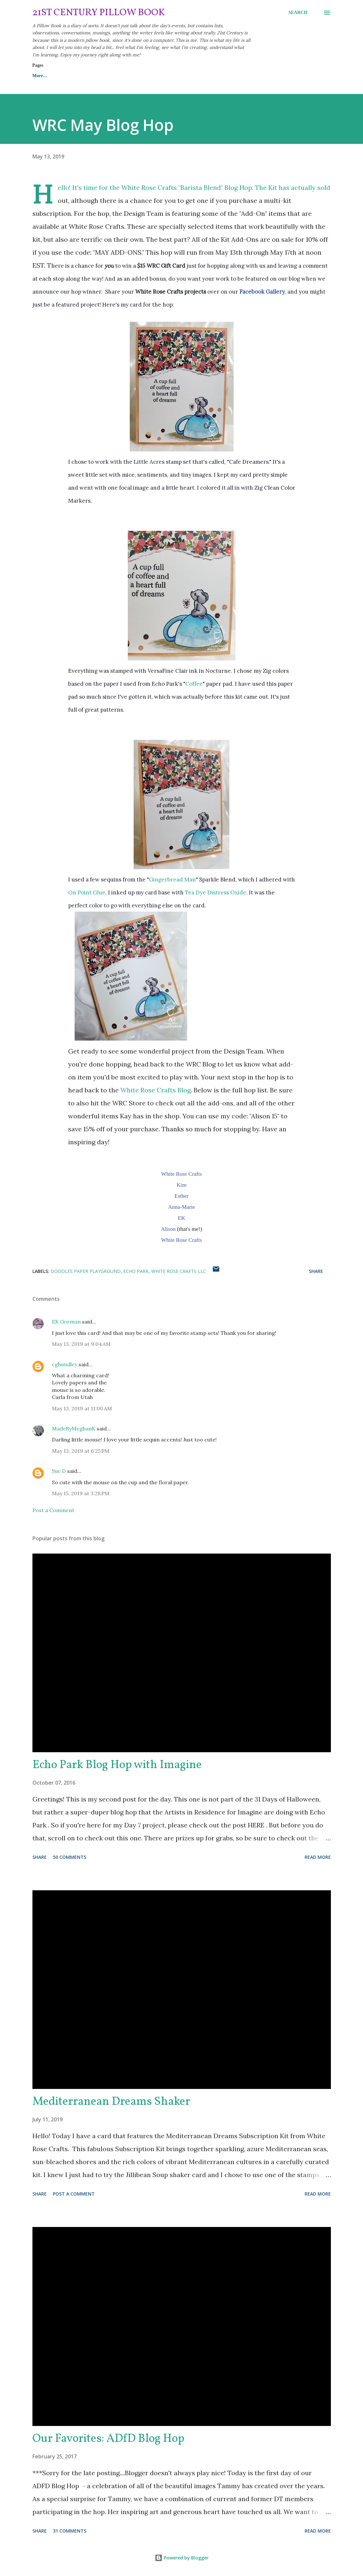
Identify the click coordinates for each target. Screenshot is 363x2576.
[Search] (297, 12)
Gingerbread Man (172, 879)
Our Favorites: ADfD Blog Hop (108, 2439)
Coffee (194, 683)
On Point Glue (86, 892)
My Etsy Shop (191, 75)
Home (38, 75)
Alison (168, 1229)
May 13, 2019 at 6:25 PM (80, 1451)
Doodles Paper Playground (86, 1271)
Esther (181, 1196)
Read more (318, 1857)
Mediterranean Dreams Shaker (111, 2102)
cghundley (64, 1364)
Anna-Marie (181, 1207)
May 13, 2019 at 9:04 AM (81, 1344)
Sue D (59, 1471)
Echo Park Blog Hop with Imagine (117, 1765)
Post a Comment (53, 1510)
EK (181, 1218)
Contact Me (147, 75)
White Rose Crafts (181, 1174)
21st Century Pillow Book (98, 12)
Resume (70, 75)
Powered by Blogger (182, 2558)
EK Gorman (66, 1321)
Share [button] (316, 1271)
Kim (181, 1185)
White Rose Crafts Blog (155, 1090)
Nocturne (218, 670)
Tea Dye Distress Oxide (215, 892)
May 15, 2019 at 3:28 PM (80, 1493)
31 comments (69, 2531)
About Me (107, 75)
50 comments (69, 1857)
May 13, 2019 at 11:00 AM (82, 1408)
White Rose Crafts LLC (178, 1271)
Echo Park (136, 1271)
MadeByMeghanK (73, 1428)
